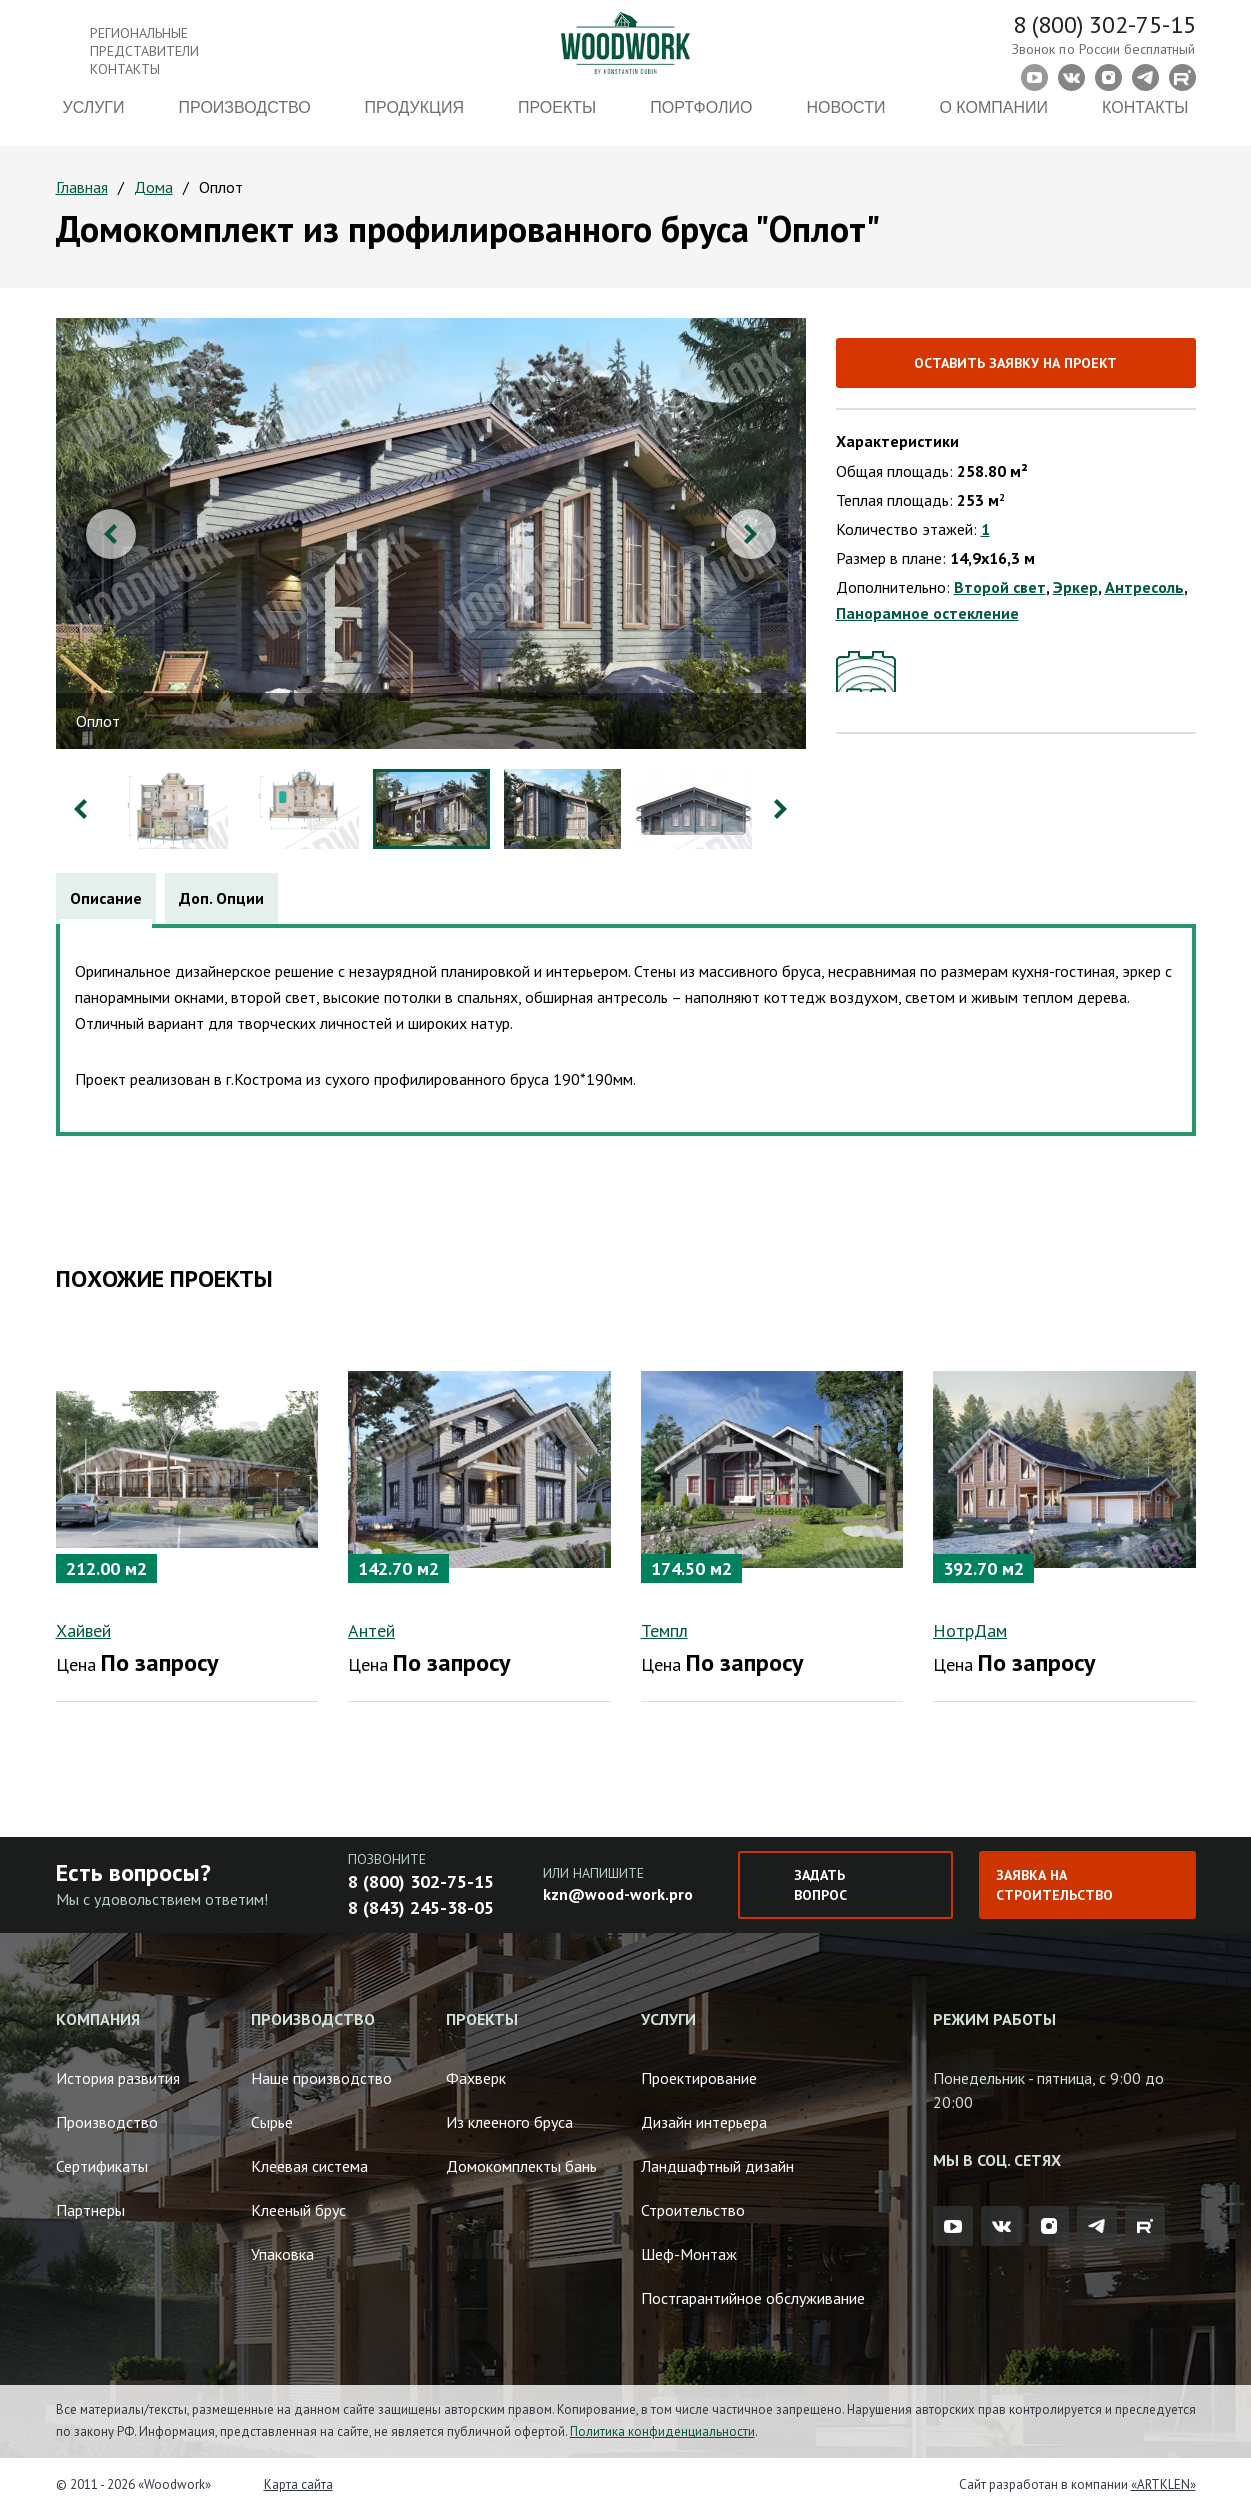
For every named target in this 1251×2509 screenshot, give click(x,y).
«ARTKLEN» (1163, 2480)
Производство (245, 117)
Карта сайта (298, 2480)
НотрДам (970, 1626)
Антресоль (1144, 587)
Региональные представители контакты (144, 51)
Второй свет (1000, 587)
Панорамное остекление (927, 613)
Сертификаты (102, 2162)
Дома (153, 187)
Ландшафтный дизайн (717, 2162)
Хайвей (83, 1626)
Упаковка (282, 2250)
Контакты (1145, 117)
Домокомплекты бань (521, 2162)
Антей (371, 1626)
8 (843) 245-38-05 (421, 1903)
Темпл (664, 1626)
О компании (993, 117)
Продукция (414, 117)
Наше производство (321, 2074)
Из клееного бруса (509, 2118)
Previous (111, 534)
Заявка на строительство (1054, 1881)
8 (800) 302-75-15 (1104, 24)
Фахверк (476, 2074)
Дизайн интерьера (704, 2118)
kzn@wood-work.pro (618, 1890)
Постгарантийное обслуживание (753, 2294)
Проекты (557, 117)
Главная (82, 187)
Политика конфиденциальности (662, 2427)
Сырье (272, 2118)
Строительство (693, 2206)
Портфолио (701, 117)
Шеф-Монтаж (689, 2250)
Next (751, 534)
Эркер (1075, 587)
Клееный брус (298, 2206)
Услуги (93, 117)
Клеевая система (309, 2162)
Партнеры (90, 2206)
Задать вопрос (820, 1881)
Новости (845, 117)
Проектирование (699, 2074)
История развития (118, 2074)
